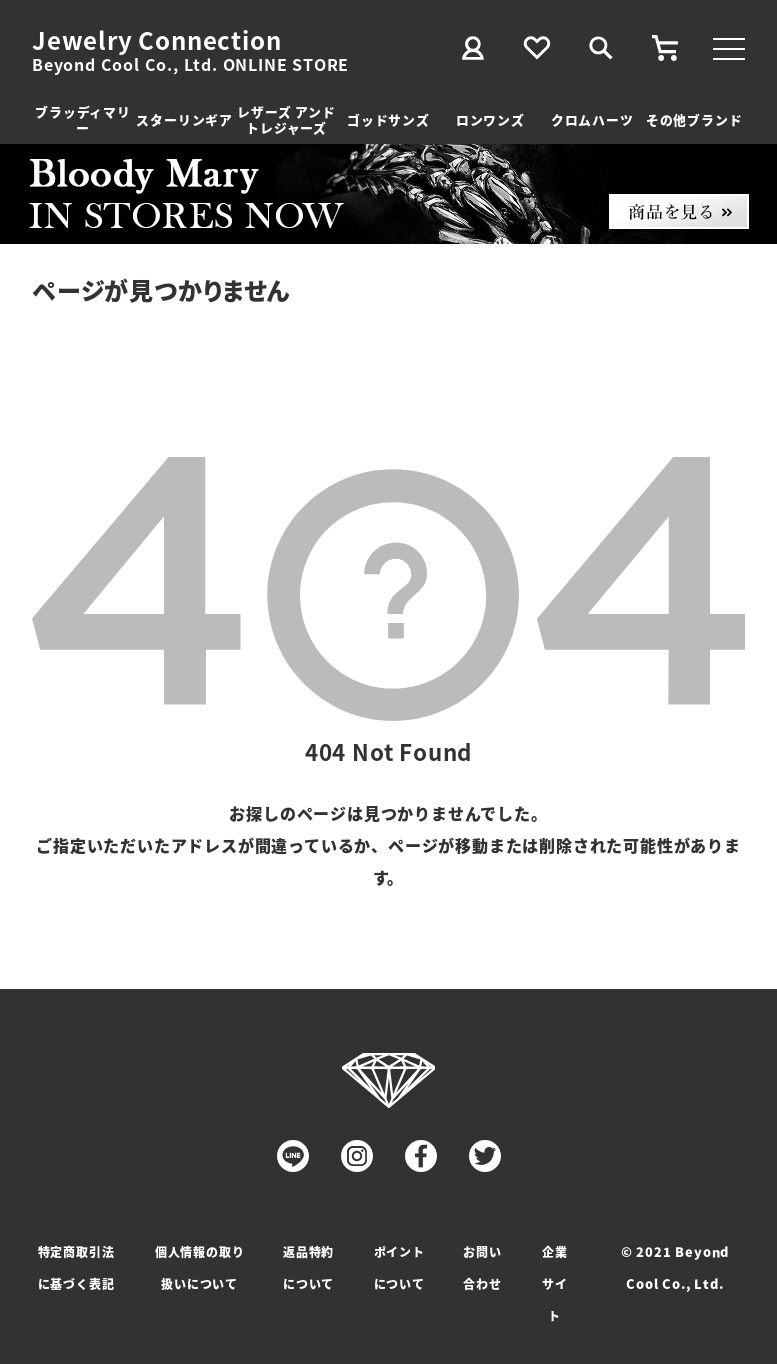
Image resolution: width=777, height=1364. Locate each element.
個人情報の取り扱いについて (200, 1267)
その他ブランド (694, 119)
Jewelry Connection (156, 40)
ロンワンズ (490, 119)
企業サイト (555, 1283)
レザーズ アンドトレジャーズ (286, 119)
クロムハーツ (592, 119)
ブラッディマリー (83, 119)
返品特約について (308, 1267)
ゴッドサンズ (388, 119)
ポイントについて (399, 1267)
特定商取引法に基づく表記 (76, 1267)
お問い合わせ (482, 1267)
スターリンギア (184, 119)
